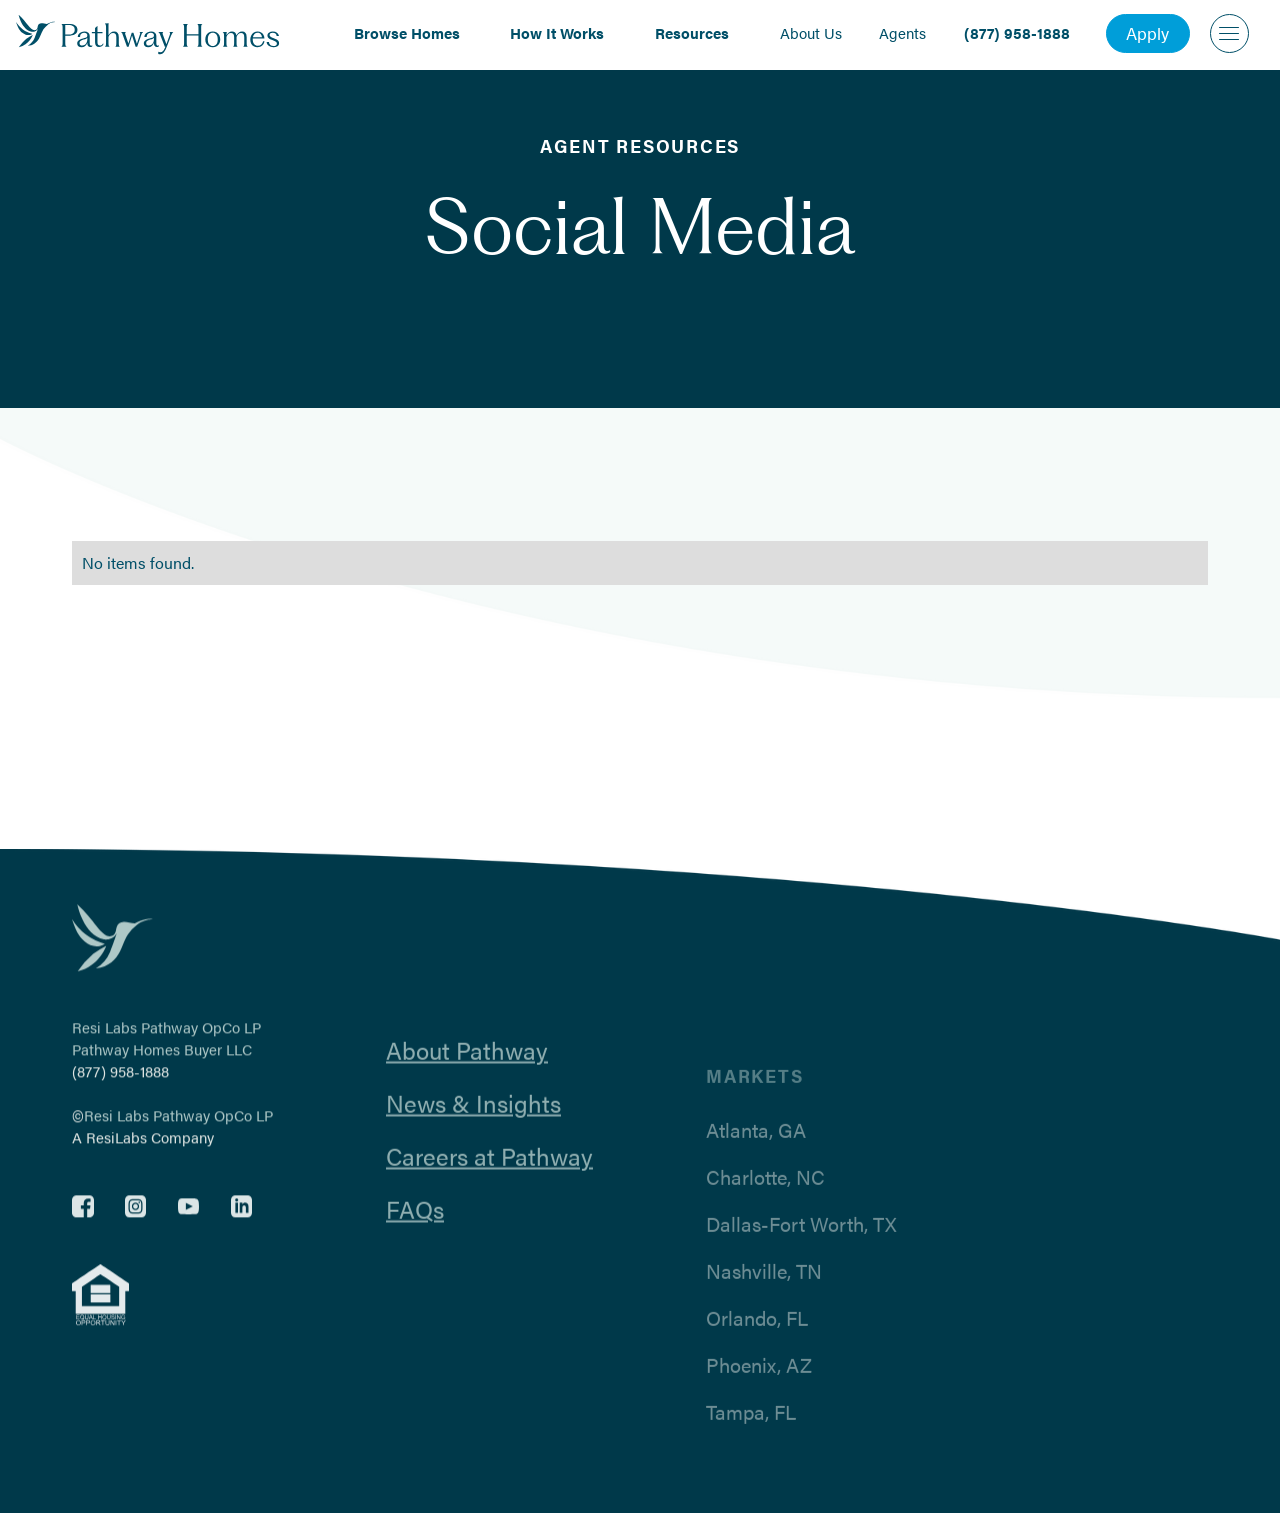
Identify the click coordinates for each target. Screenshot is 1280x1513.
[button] (414, 33)
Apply (1147, 33)
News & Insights (473, 1117)
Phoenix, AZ (759, 1389)
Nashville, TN (764, 1295)
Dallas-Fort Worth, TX (801, 1248)
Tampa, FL (751, 1436)
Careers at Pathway (489, 1170)
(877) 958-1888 (120, 1078)
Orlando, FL (757, 1342)
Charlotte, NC (765, 1201)
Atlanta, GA (756, 1154)
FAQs (415, 1223)
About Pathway (467, 1064)
